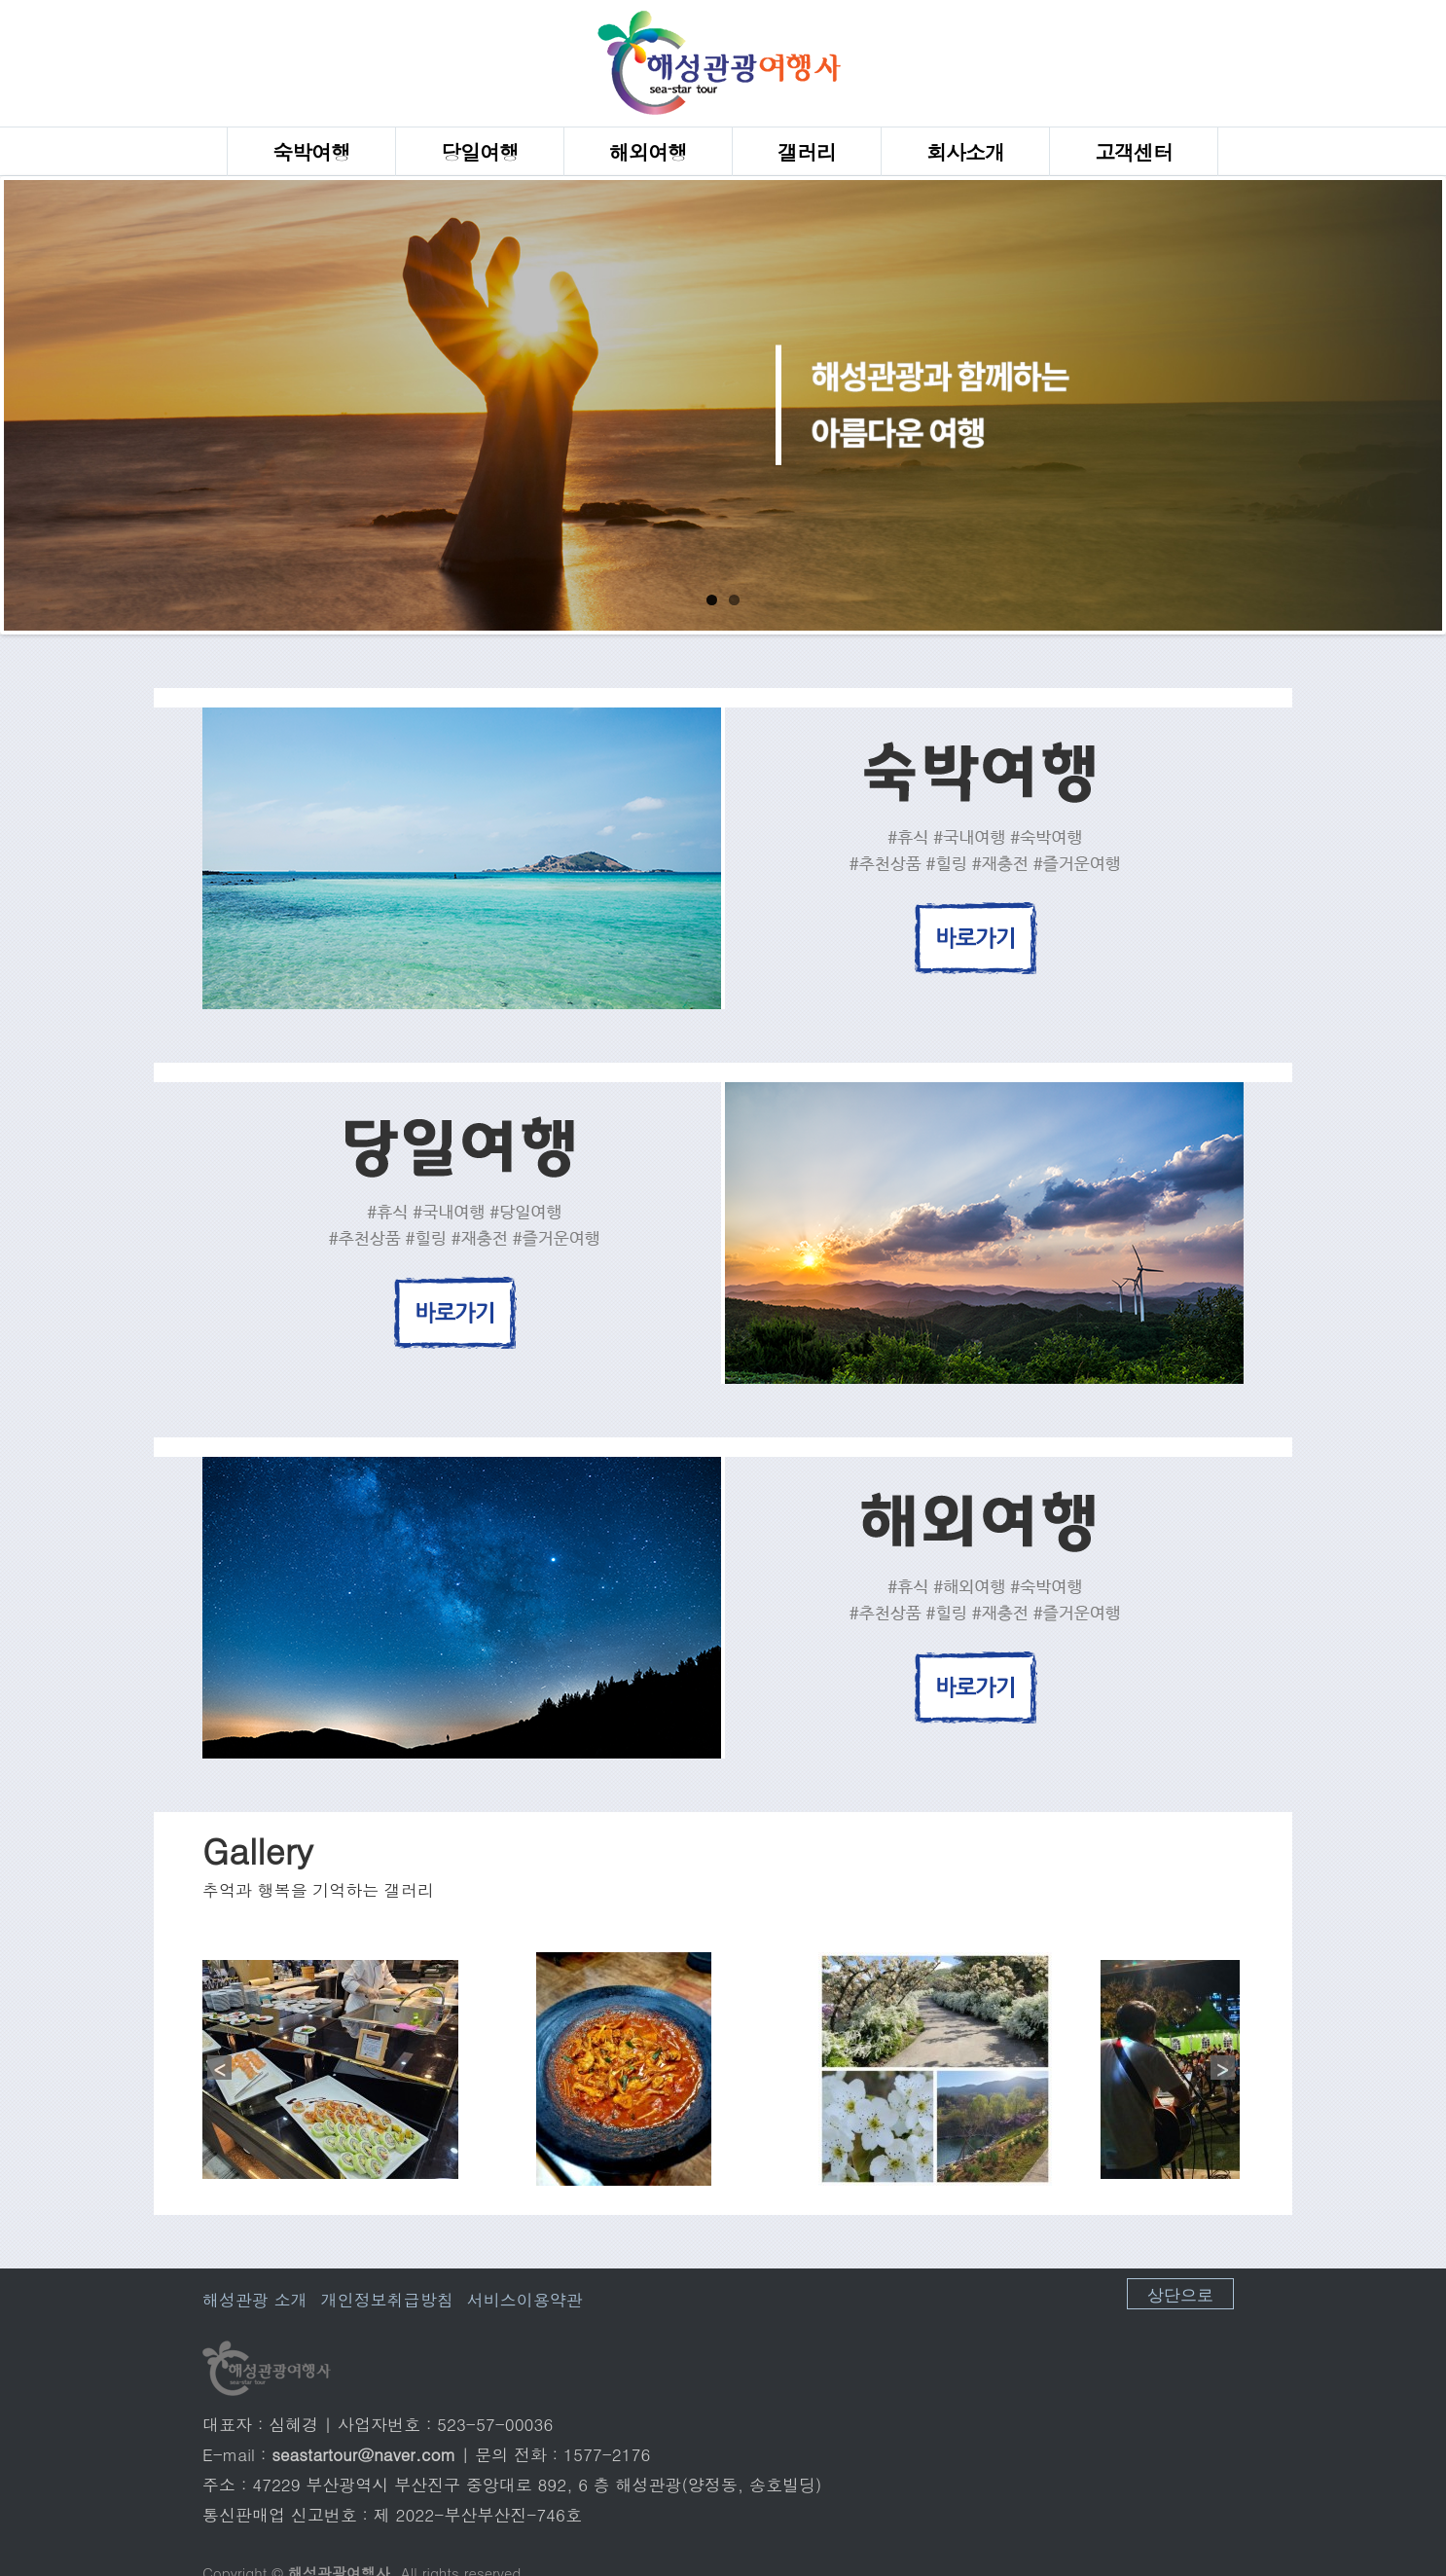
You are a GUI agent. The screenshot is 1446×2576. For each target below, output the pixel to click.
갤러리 (806, 151)
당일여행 (480, 151)
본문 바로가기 (0, 0)
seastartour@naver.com (363, 2454)
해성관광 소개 (254, 2299)
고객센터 (1134, 151)
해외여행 (648, 151)
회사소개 (965, 151)
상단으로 (1180, 2293)
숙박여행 (311, 151)
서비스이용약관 (525, 2299)
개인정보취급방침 (387, 2299)
